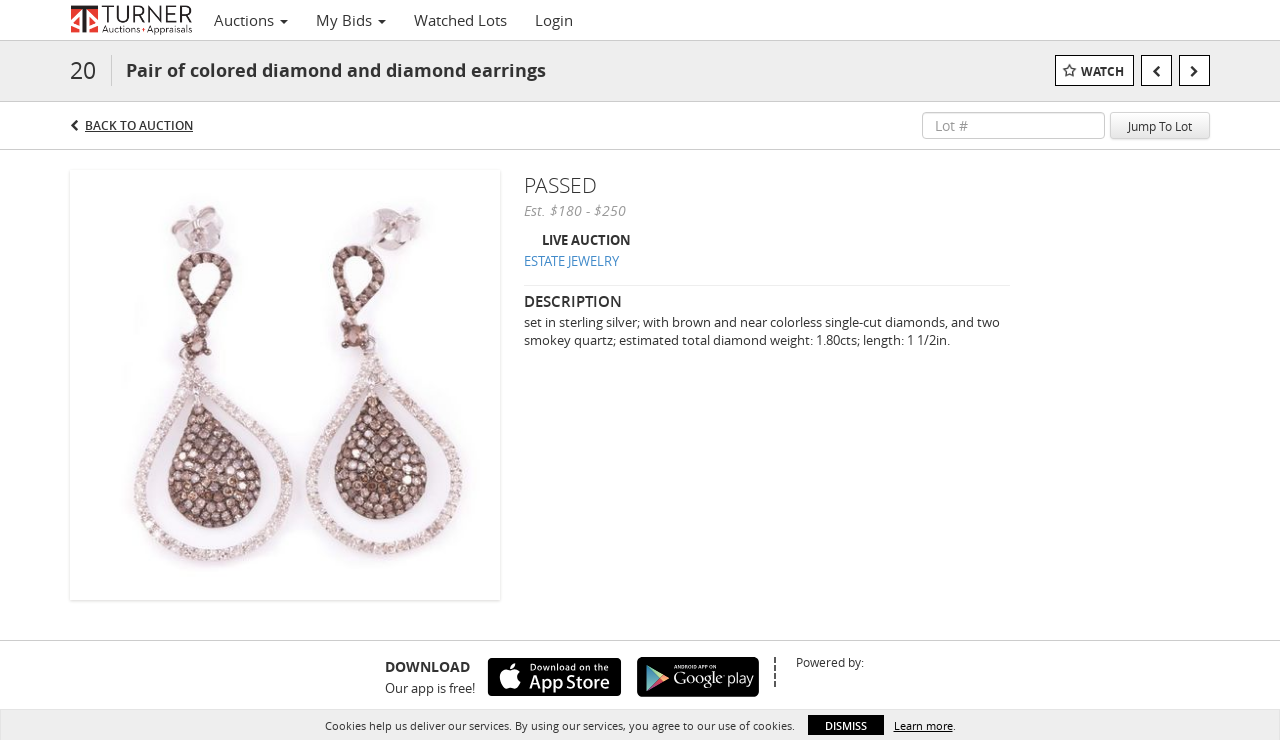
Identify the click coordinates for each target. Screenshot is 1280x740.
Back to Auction (139, 125)
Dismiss (846, 725)
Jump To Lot (1160, 126)
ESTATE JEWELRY (571, 261)
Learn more (923, 725)
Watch (1102, 71)
